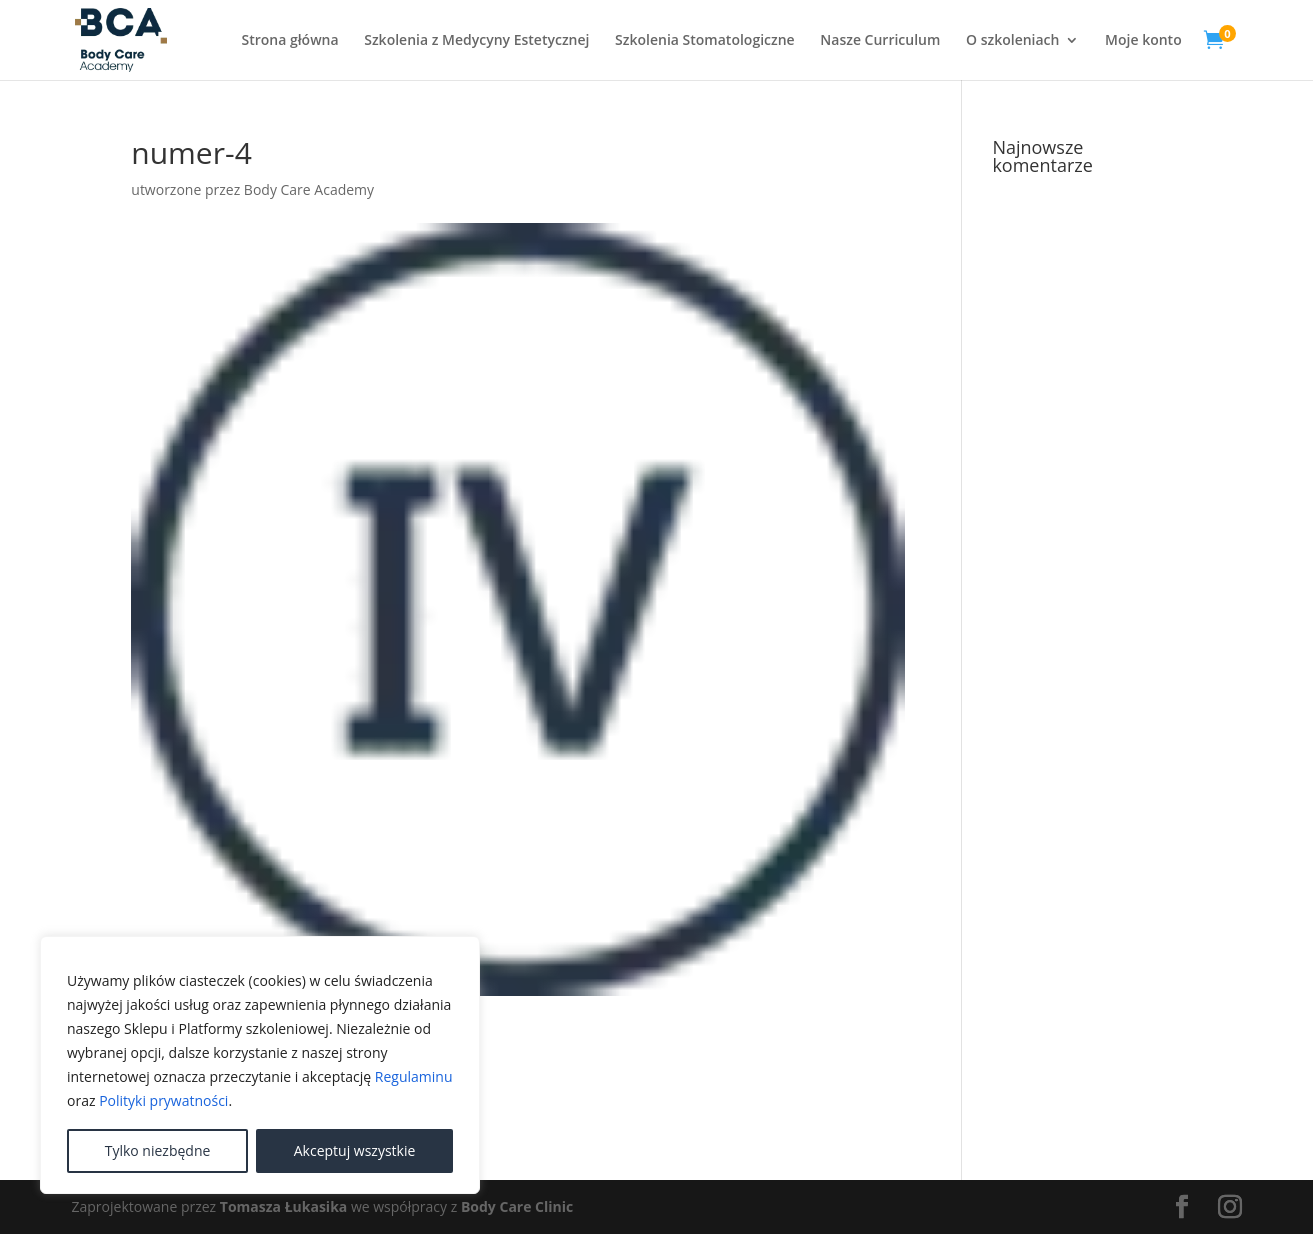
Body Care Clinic (517, 1206)
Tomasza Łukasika (283, 1206)
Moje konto (1143, 41)
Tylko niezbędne (158, 1150)
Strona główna (289, 41)
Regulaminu (414, 1076)
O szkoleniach (1012, 41)
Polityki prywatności (163, 1100)
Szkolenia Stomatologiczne (705, 41)
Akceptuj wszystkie (355, 1150)
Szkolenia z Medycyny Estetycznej (476, 41)
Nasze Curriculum (880, 41)
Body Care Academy (309, 189)
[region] (260, 1065)
